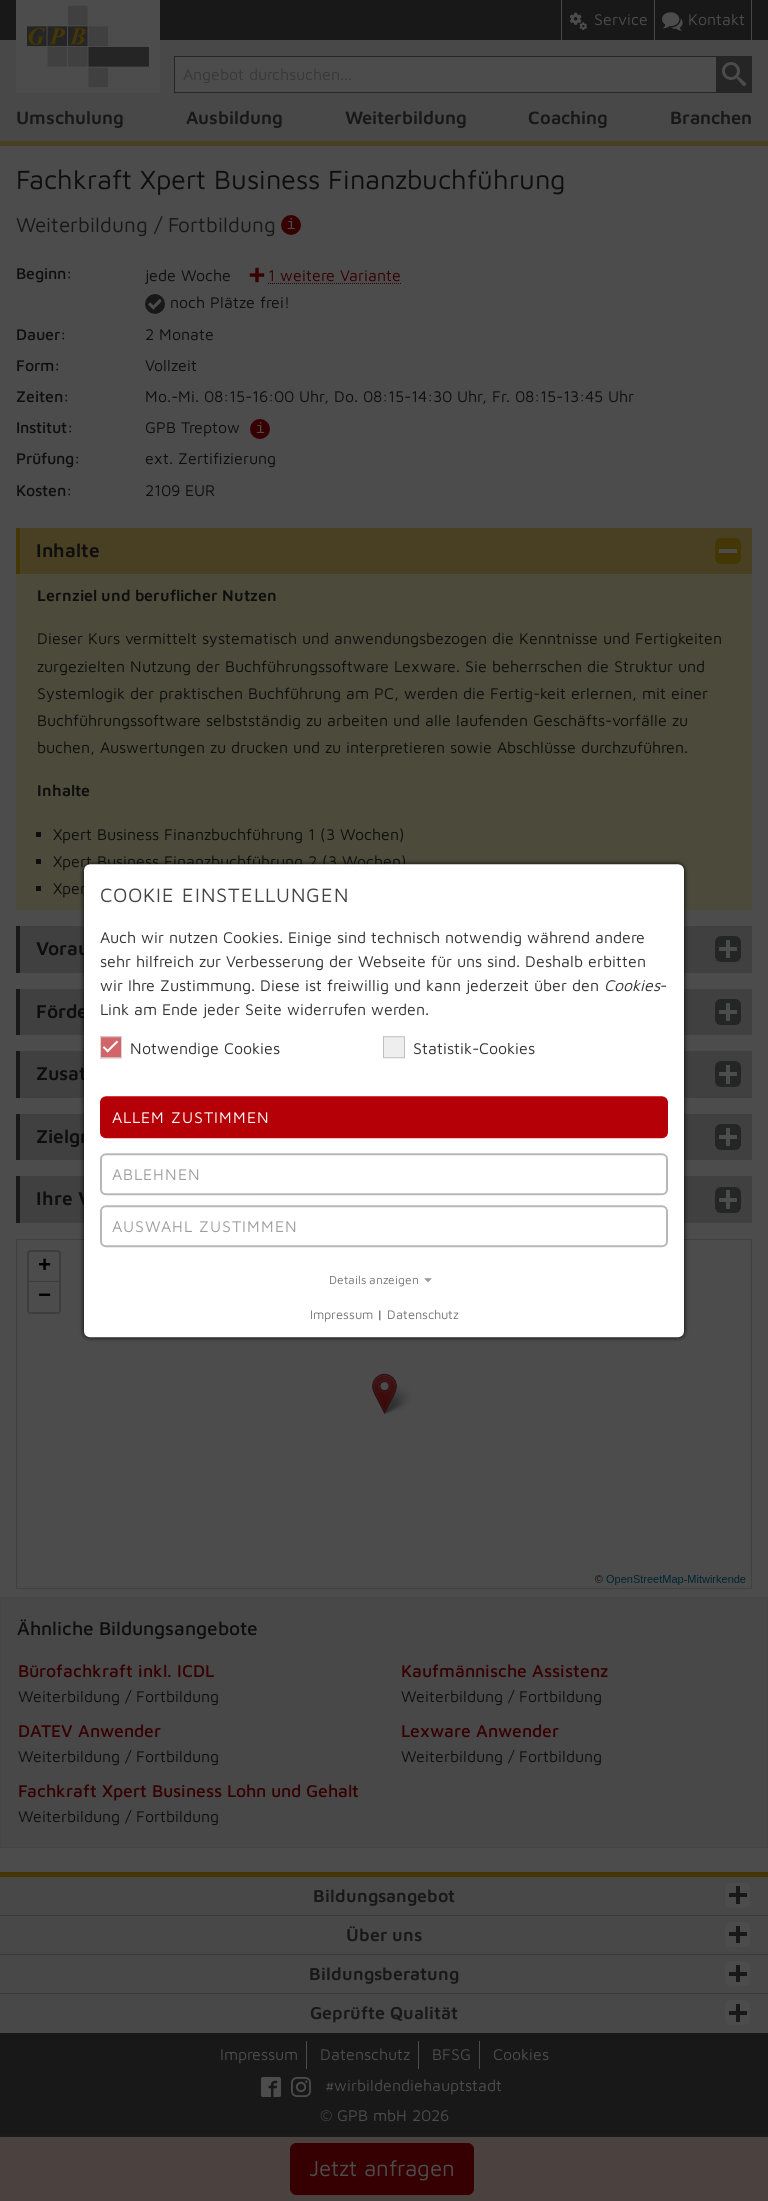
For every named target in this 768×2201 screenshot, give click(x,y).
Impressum (341, 1315)
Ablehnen (156, 1174)
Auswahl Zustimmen (205, 1226)
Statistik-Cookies (459, 1047)
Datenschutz (423, 1315)
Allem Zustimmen (191, 1118)
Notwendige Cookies (190, 1047)
